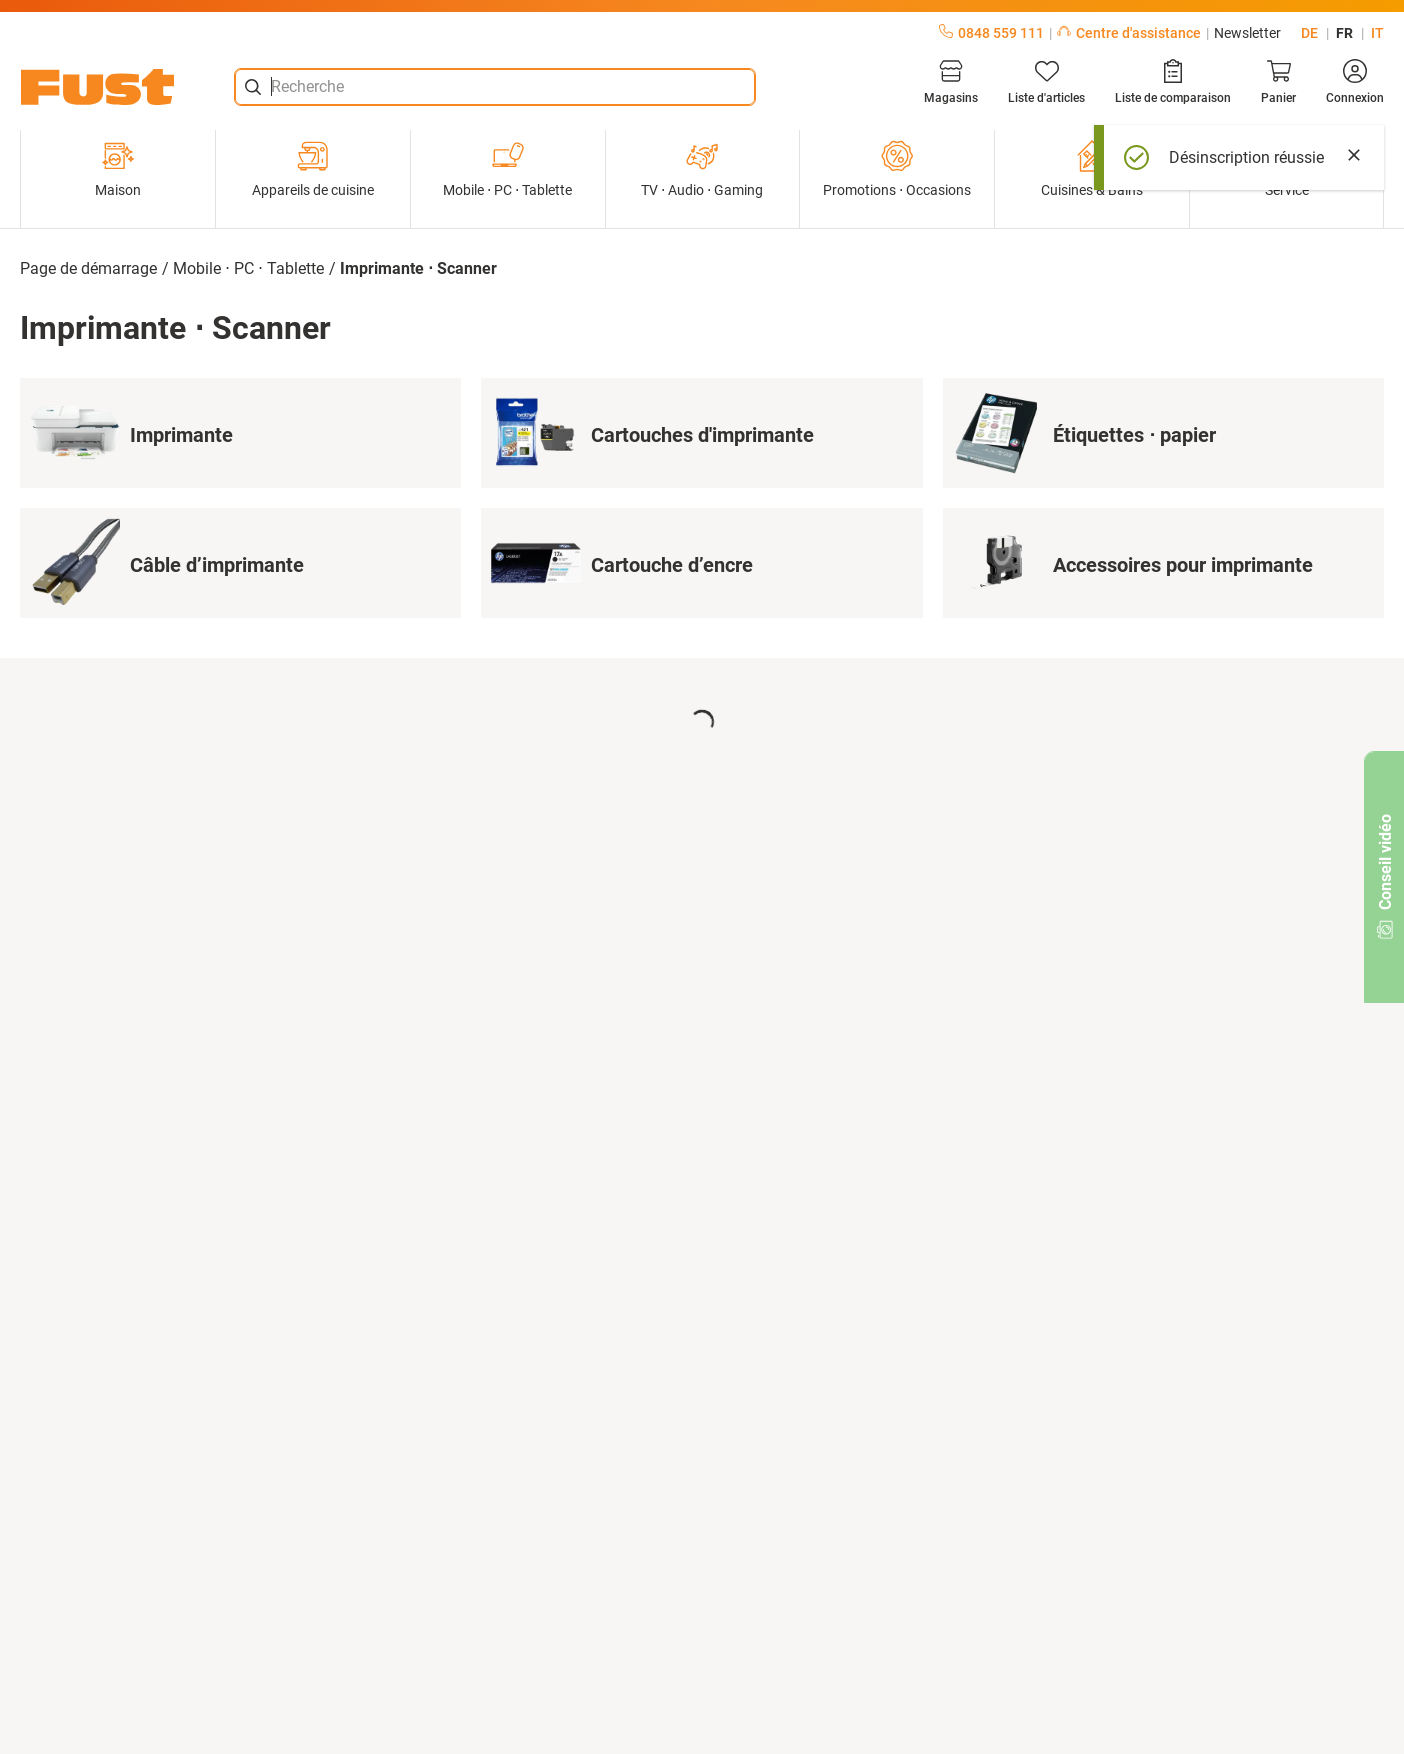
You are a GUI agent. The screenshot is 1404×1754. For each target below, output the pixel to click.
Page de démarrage (88, 268)
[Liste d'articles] (1046, 82)
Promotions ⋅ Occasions (897, 169)
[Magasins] (951, 82)
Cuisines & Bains (1092, 169)
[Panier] (1278, 82)
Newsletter (1247, 33)
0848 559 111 (991, 33)
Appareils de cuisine (313, 169)
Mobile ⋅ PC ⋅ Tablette (507, 169)
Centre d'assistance (1129, 33)
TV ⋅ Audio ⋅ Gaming (702, 169)
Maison (118, 169)
